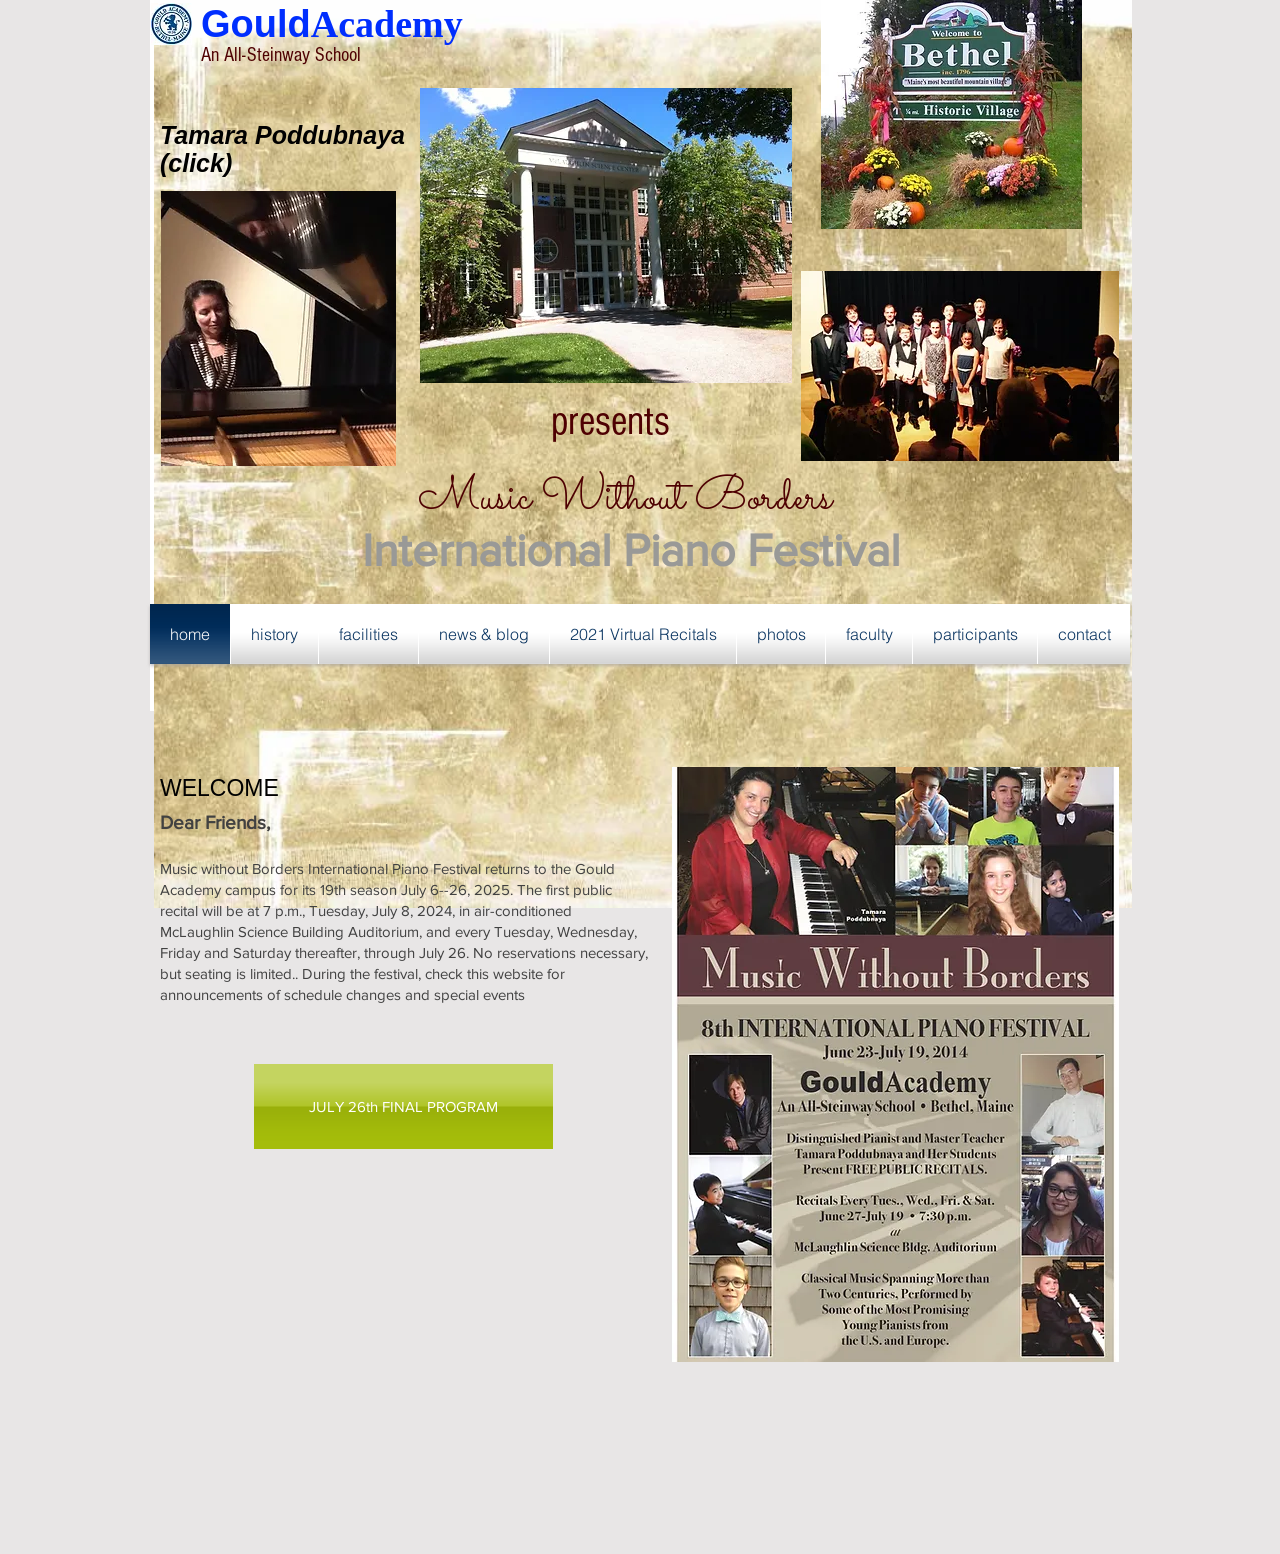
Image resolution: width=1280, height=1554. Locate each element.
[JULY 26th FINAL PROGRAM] (403, 1106)
